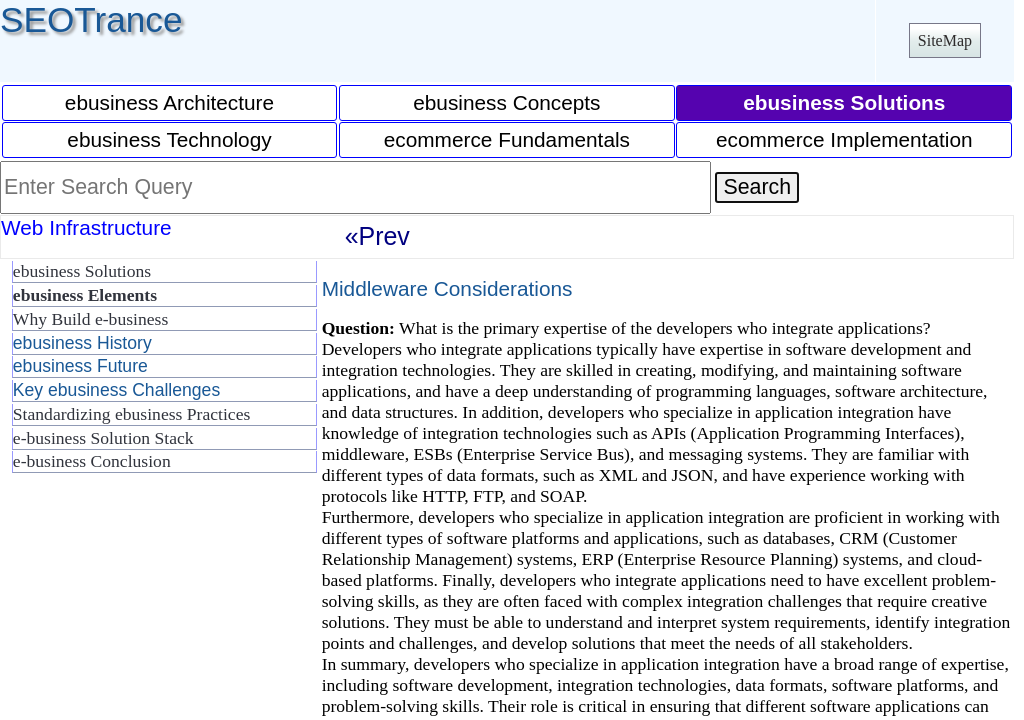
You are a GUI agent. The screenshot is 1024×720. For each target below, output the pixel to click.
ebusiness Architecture (169, 102)
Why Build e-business (90, 319)
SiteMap (945, 40)
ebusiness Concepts (506, 102)
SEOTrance (91, 19)
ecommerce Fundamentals (507, 139)
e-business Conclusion (92, 461)
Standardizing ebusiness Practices (131, 414)
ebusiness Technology (169, 139)
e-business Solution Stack (103, 438)
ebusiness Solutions (82, 271)
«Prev (377, 236)
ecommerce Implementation (844, 139)
